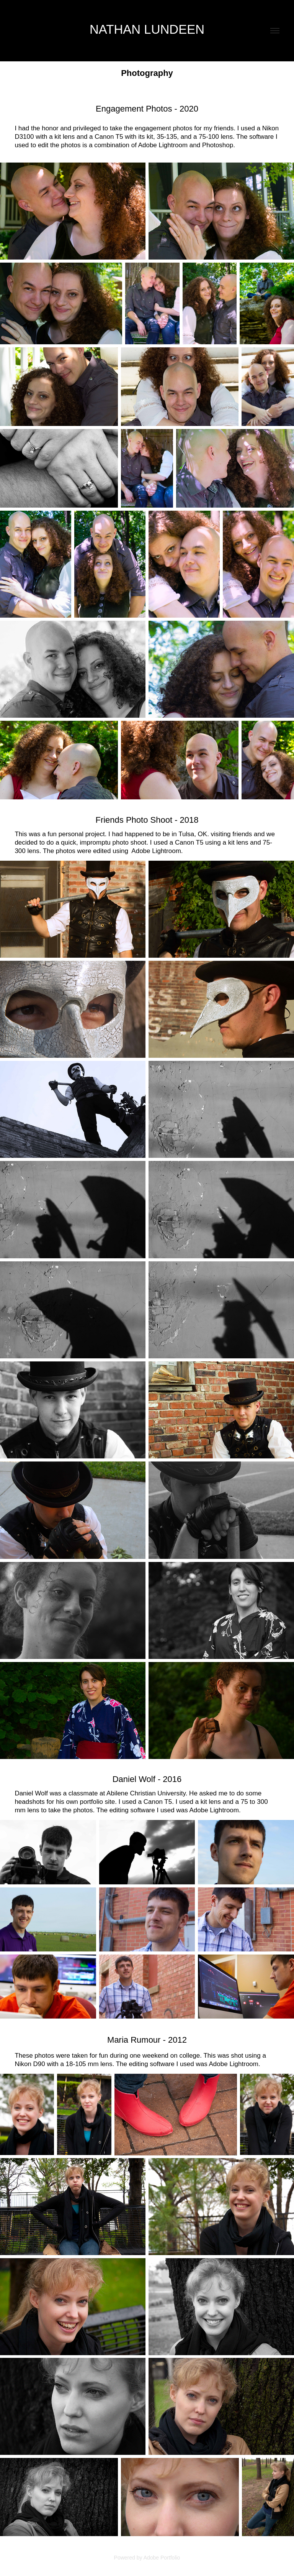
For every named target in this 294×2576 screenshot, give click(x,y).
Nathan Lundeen (147, 29)
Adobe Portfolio (162, 2558)
